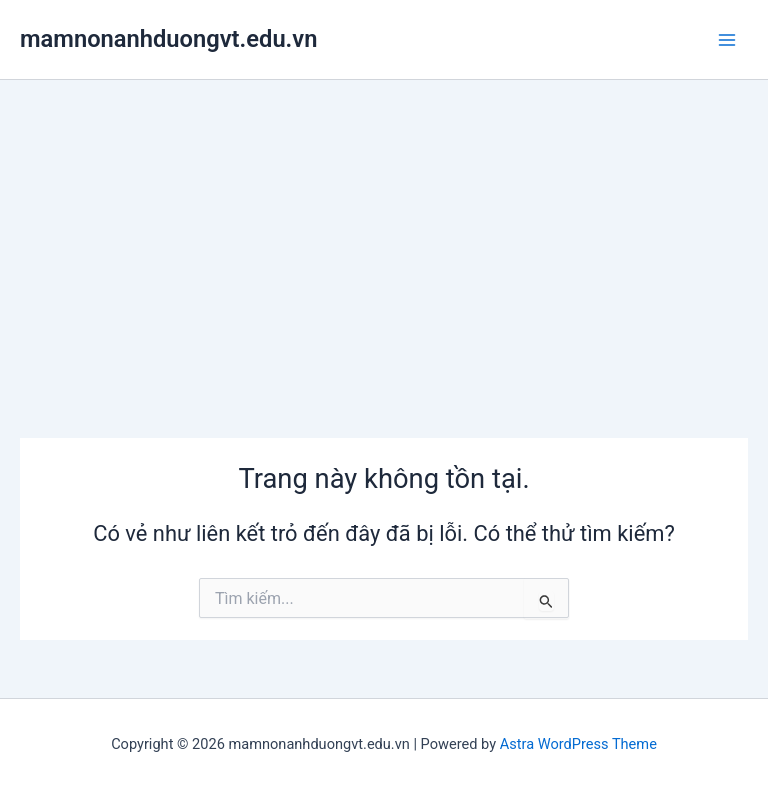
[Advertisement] (384, 230)
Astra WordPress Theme (578, 744)
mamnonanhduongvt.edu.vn (168, 39)
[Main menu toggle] (727, 40)
